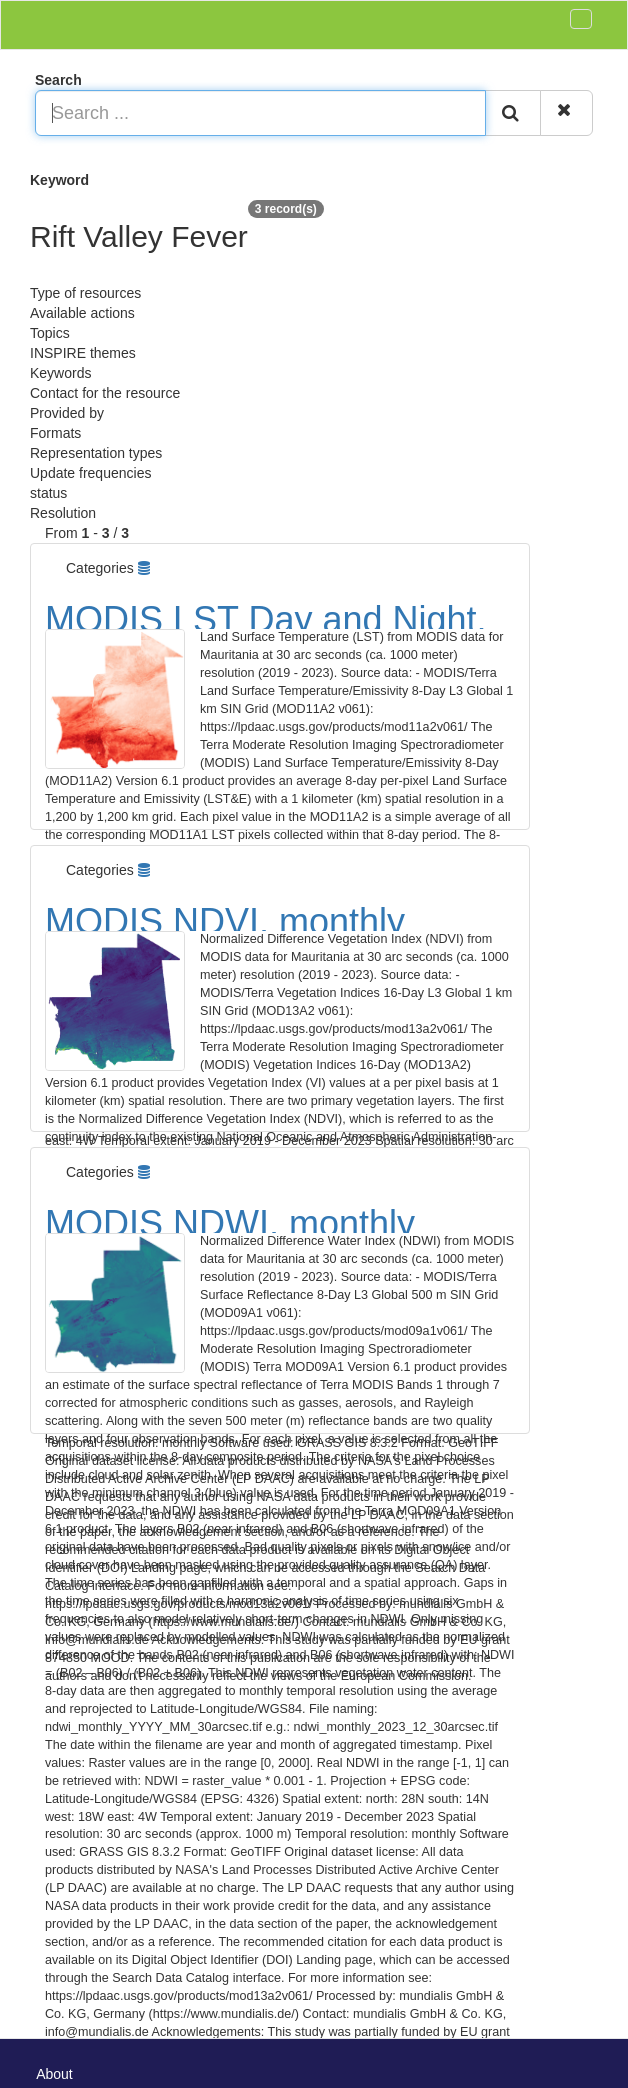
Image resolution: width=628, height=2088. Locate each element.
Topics (50, 333)
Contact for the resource (105, 393)
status (48, 493)
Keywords (60, 373)
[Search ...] (260, 113)
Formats (55, 433)
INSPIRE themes (83, 353)
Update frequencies (90, 473)
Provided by (67, 413)
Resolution (63, 513)
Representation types (96, 453)
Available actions (82, 313)
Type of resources (85, 293)
